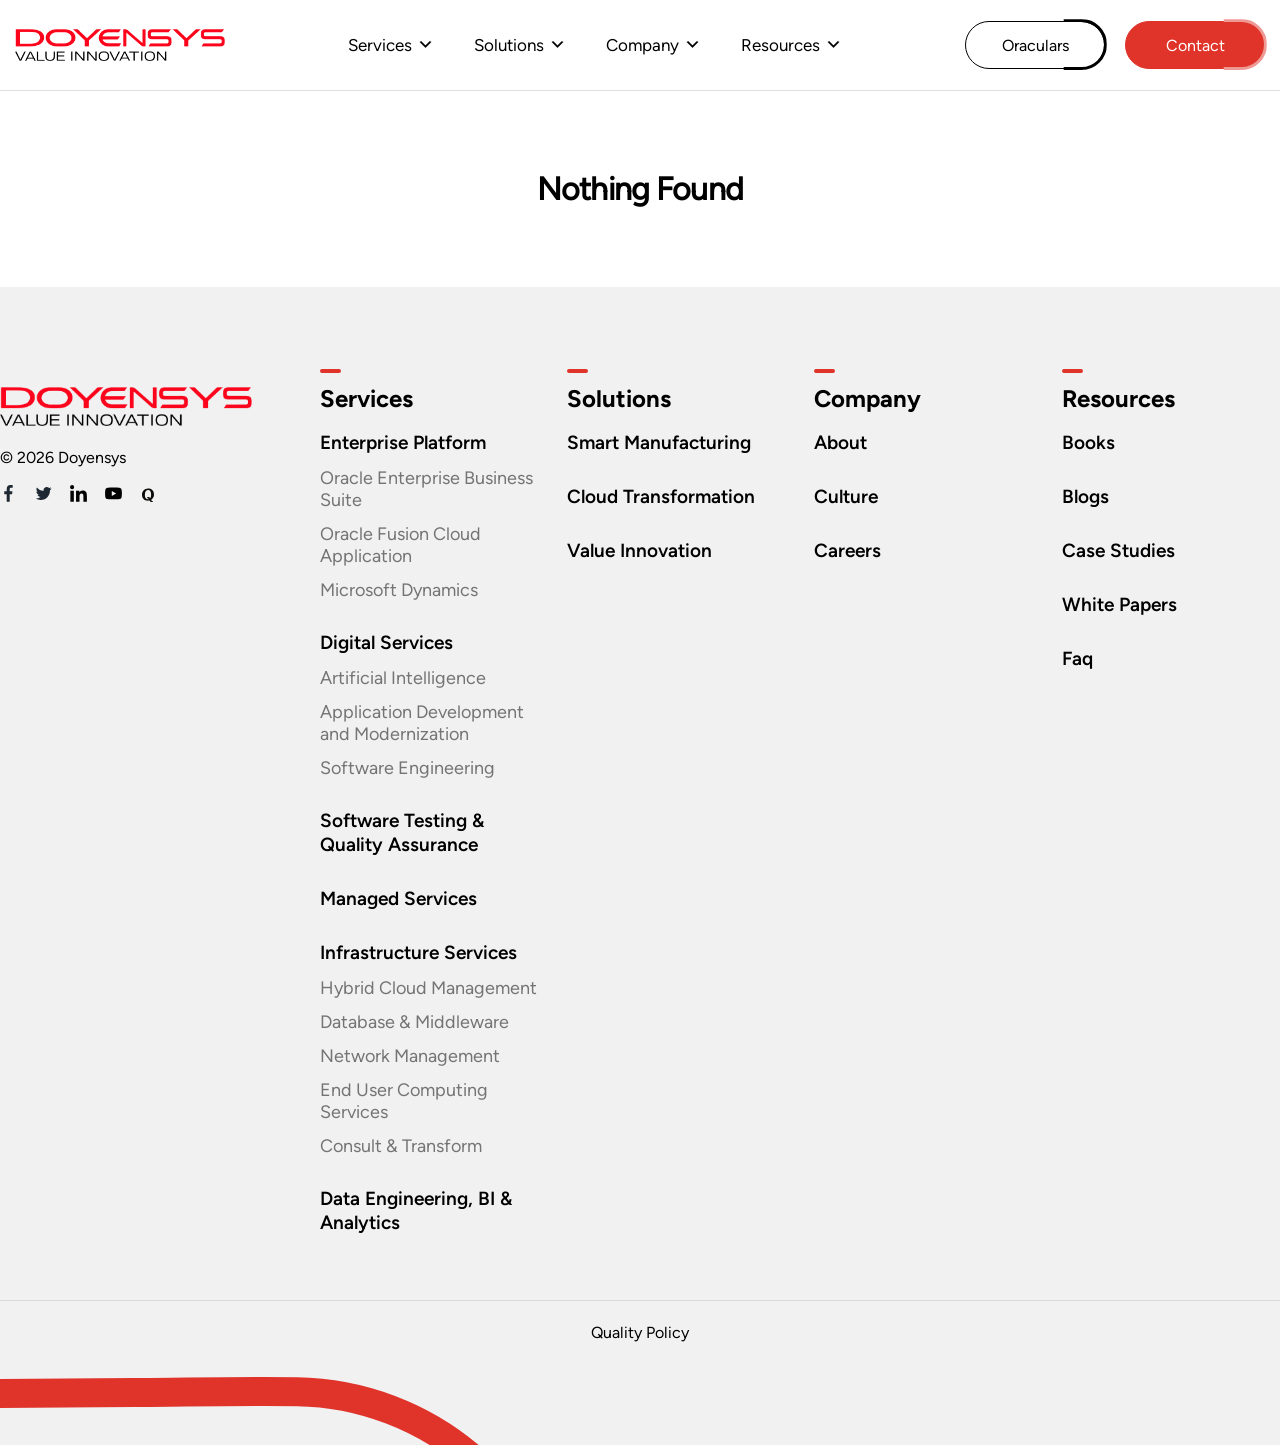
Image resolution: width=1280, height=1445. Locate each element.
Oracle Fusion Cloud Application (400, 545)
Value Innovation (639, 550)
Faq (1077, 658)
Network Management (410, 1056)
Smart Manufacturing (659, 442)
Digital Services (386, 642)
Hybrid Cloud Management (428, 988)
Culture (846, 496)
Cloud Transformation (661, 496)
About (840, 442)
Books (1088, 442)
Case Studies (1118, 550)
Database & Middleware (414, 1022)
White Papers (1119, 604)
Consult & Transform (401, 1146)
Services (380, 45)
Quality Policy (640, 1332)
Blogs (1085, 496)
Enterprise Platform (403, 442)
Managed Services (398, 898)
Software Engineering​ (407, 768)
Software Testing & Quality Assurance (402, 832)
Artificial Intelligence (403, 678)
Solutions (509, 45)
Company (642, 45)
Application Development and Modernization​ (422, 723)
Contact (1195, 45)
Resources (780, 45)
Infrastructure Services (418, 952)
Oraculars (1035, 45)
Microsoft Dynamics (399, 590)
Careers (847, 550)
